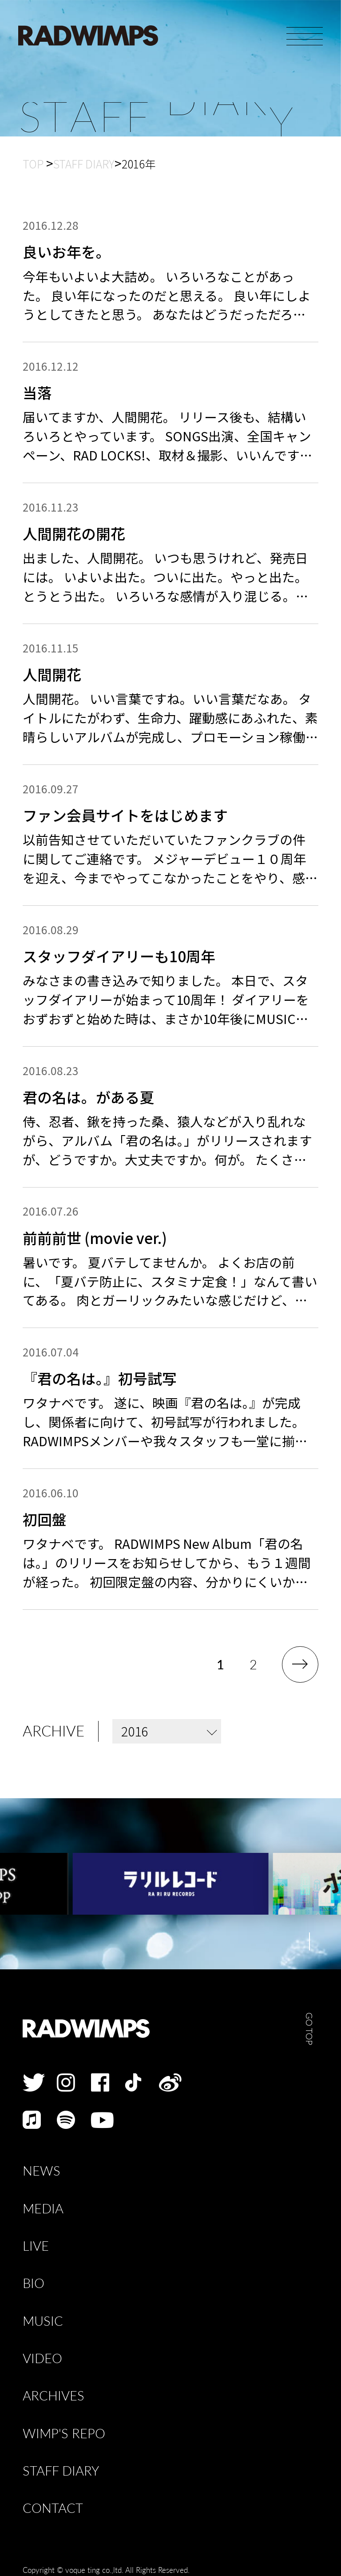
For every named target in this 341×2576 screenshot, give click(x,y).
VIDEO (42, 2358)
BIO (33, 2283)
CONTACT (53, 2508)
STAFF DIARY (61, 2471)
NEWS (41, 2171)
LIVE (36, 2246)
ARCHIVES (53, 2396)
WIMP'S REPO (64, 2433)
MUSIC (43, 2321)
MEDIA (43, 2209)
